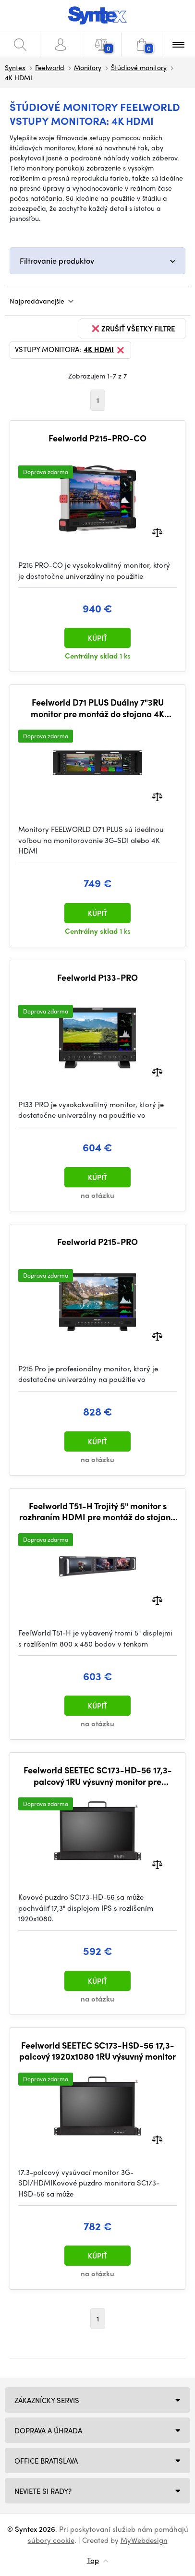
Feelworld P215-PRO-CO (97, 438)
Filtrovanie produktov (57, 260)
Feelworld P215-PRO (97, 1241)
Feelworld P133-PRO (97, 977)
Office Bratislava (46, 2460)
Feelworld (49, 67)
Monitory (87, 67)
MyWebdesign (144, 2540)
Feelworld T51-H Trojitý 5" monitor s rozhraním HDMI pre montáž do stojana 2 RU (97, 1511)
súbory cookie (51, 2540)
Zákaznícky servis (46, 2400)
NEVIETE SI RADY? (43, 2491)
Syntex (15, 67)
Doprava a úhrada (48, 2430)
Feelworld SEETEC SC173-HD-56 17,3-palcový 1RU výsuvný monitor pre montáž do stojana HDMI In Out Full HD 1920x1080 (97, 1775)
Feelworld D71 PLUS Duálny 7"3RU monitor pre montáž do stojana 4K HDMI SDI (97, 707)
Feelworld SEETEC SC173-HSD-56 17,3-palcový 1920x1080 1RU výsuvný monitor (97, 2050)
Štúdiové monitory (139, 67)
